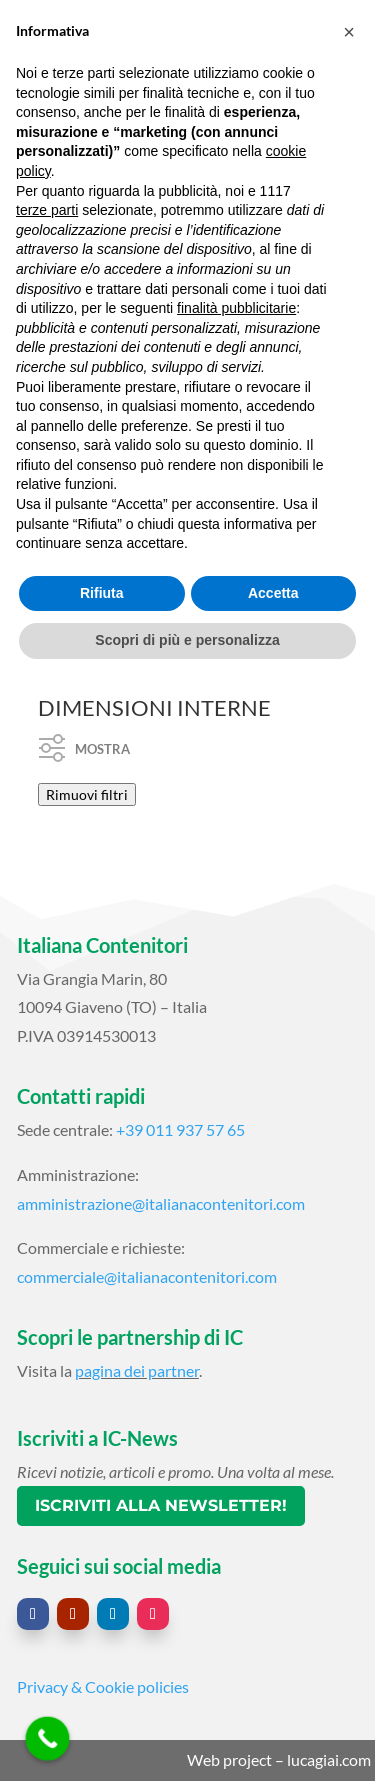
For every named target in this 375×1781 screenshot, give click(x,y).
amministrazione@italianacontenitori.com (161, 1203)
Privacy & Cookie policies (103, 1686)
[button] (349, 32)
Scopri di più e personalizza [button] (187, 640)
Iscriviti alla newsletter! (161, 1505)
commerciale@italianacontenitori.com (147, 1276)
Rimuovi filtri (87, 794)
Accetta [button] (273, 593)
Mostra (84, 739)
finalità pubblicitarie (236, 308)
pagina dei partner (137, 1370)
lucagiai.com (329, 1759)
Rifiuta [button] (102, 593)
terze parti (47, 210)
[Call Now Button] (48, 1739)
